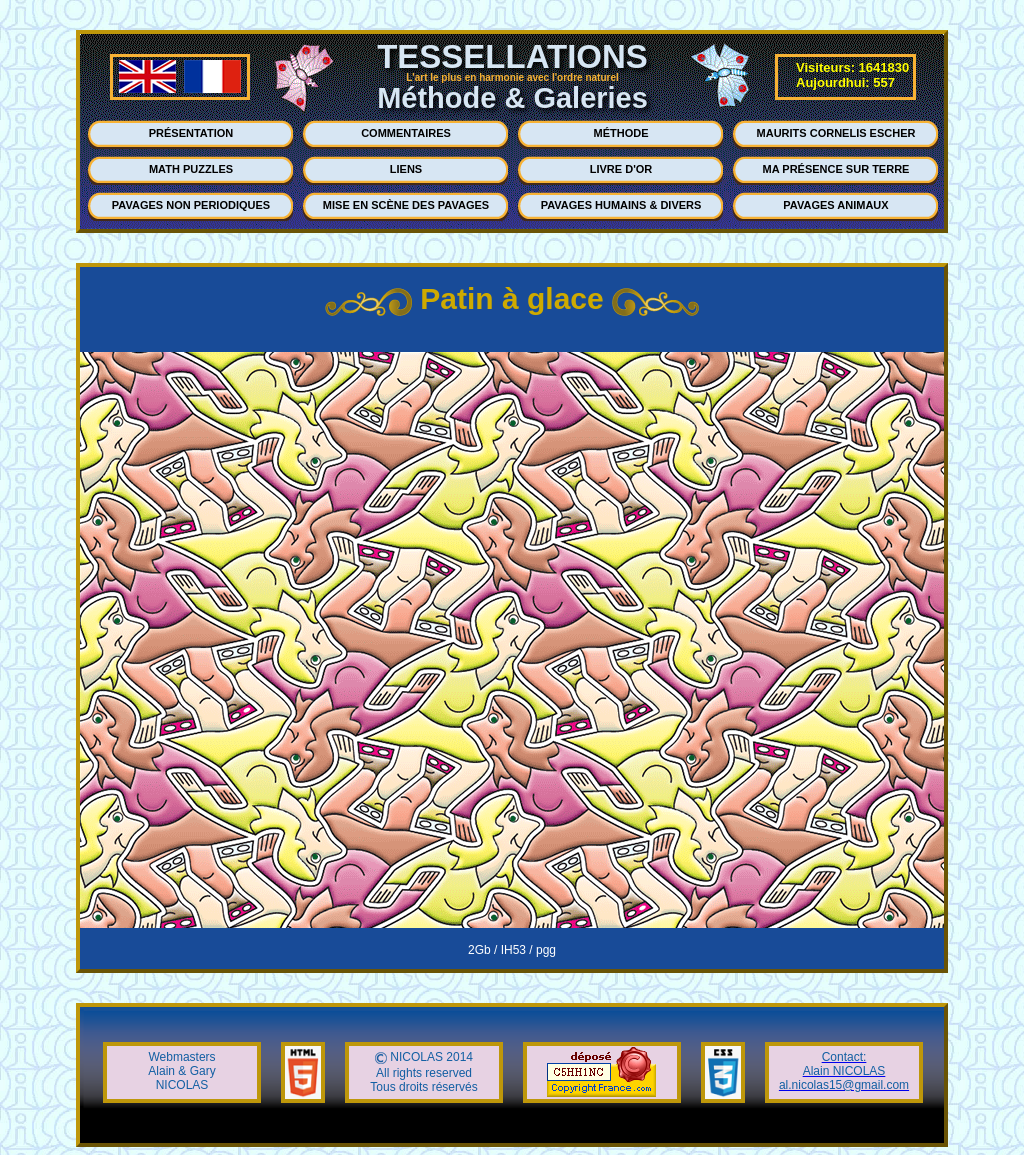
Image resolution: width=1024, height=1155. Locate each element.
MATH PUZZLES (191, 169)
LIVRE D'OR (621, 169)
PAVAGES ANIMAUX (835, 205)
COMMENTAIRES (406, 133)
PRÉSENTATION (191, 133)
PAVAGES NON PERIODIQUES (191, 205)
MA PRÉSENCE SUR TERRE (836, 169)
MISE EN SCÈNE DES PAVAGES (406, 205)
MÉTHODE (621, 133)
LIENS (406, 169)
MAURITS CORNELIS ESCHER (836, 133)
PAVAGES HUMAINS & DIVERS (621, 205)
